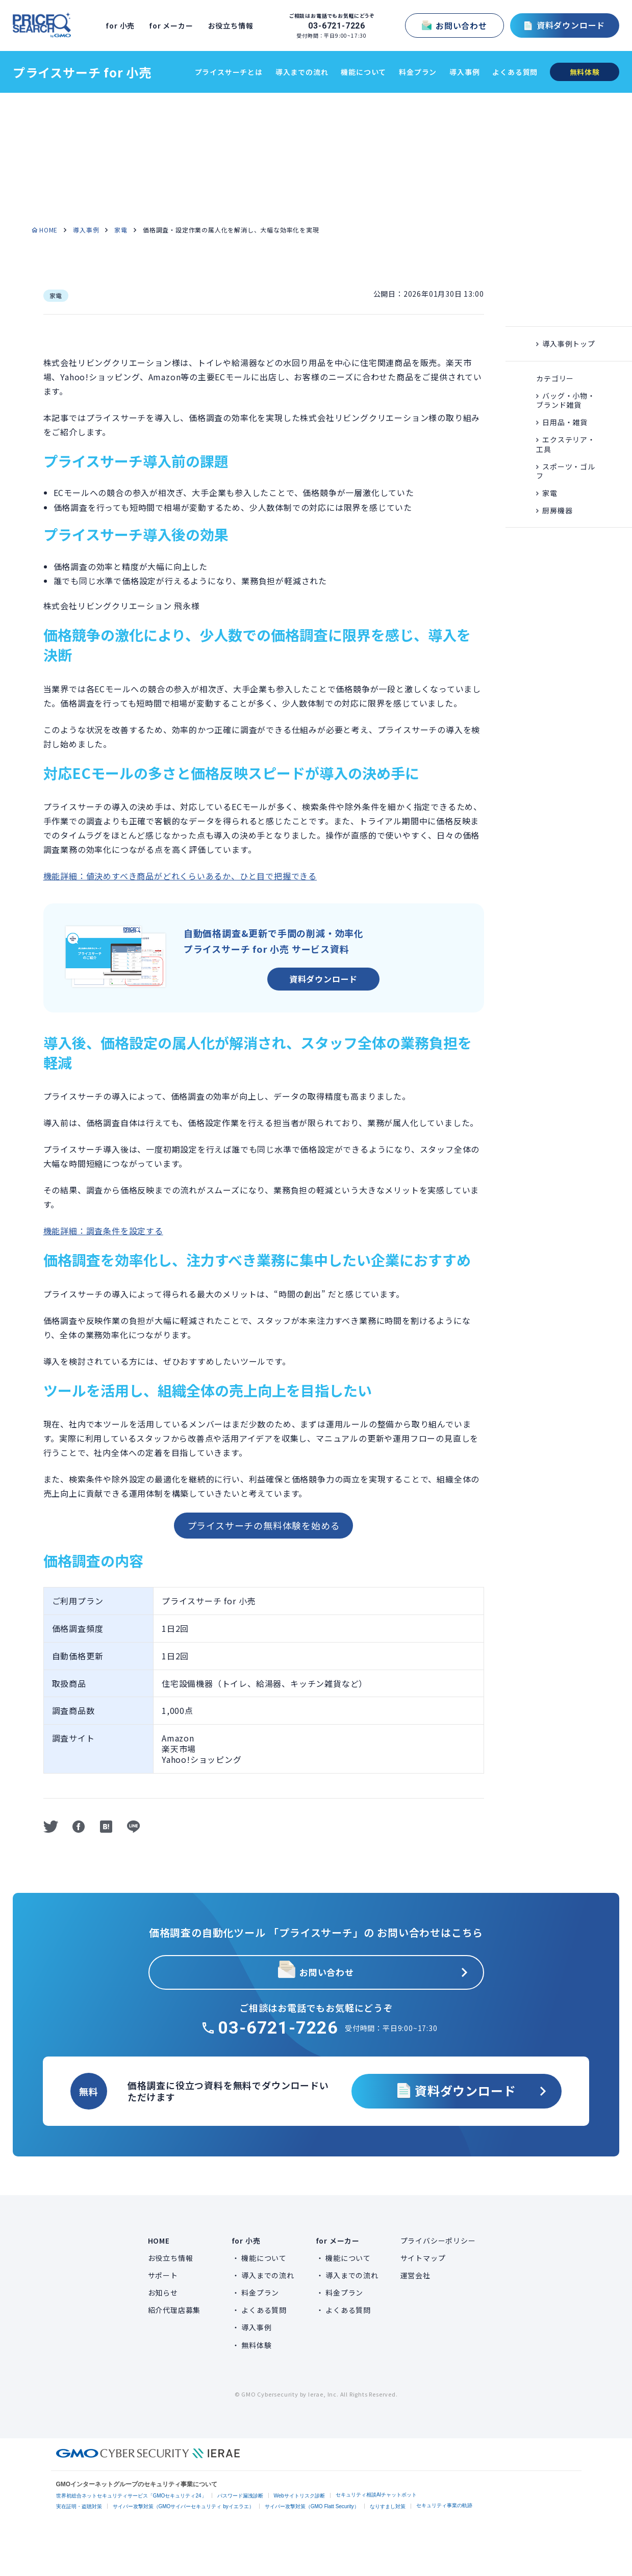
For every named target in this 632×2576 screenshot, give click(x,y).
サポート (163, 2275)
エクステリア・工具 (565, 444)
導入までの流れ (301, 72)
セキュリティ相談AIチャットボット (376, 2494)
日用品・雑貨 (565, 422)
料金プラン (418, 72)
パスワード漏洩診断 (240, 2496)
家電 (121, 229)
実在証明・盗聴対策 (79, 2506)
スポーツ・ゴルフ (565, 471)
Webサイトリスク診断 (299, 2496)
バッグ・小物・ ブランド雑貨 (565, 400)
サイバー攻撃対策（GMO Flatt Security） (312, 2506)
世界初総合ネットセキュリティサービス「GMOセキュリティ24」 (131, 2496)
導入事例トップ (568, 344)
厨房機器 (557, 510)
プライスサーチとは (229, 72)
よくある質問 (515, 72)
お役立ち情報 (234, 25)
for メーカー (174, 25)
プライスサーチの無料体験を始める (263, 1525)
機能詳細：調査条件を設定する (103, 1231)
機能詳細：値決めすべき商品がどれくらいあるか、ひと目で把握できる (180, 876)
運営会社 (415, 2275)
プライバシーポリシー (438, 2240)
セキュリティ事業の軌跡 (444, 2505)
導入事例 (464, 72)
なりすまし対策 (388, 2506)
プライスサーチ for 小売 (82, 72)
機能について (363, 72)
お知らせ (163, 2292)
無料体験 (256, 2345)
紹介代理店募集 (174, 2310)
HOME (48, 229)
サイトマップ (423, 2258)
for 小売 (124, 25)
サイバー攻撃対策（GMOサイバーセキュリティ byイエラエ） (183, 2506)
